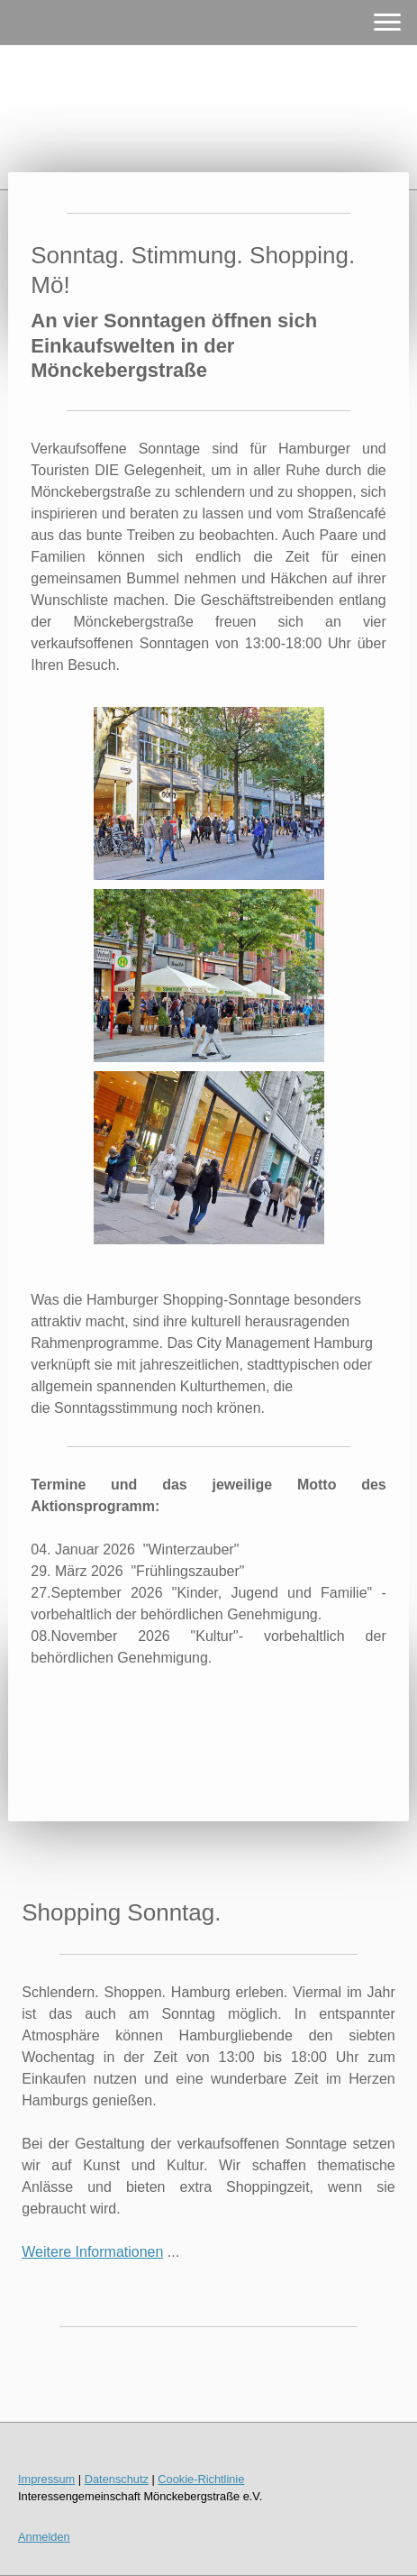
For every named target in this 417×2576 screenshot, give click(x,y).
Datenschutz (117, 2479)
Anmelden (44, 2537)
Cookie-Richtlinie (201, 2479)
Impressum (46, 2479)
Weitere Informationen (92, 2252)
